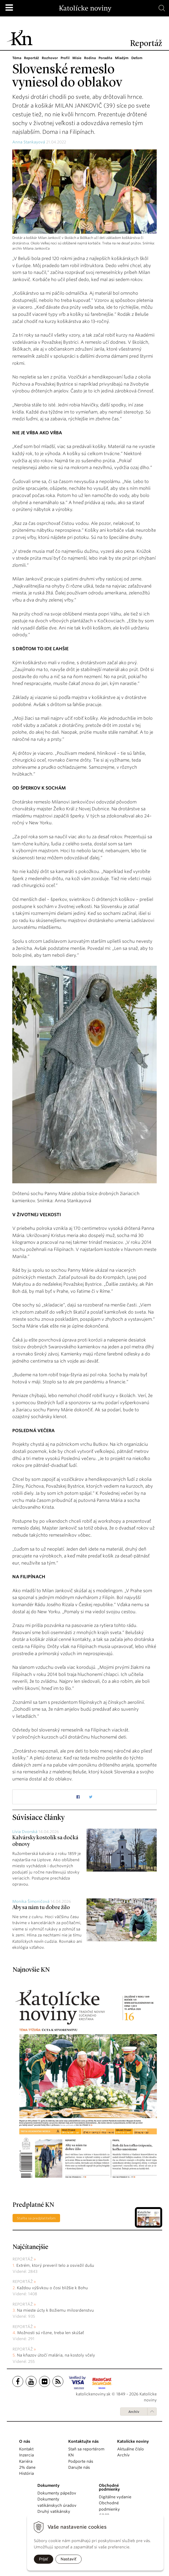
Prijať (43, 2559)
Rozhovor (50, 58)
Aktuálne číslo (130, 2449)
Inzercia (26, 2455)
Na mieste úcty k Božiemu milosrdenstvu (55, 2310)
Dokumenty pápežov (56, 2493)
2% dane (27, 2467)
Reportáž (31, 58)
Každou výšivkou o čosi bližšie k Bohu (52, 2288)
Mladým (122, 58)
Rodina (90, 58)
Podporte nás (80, 2461)
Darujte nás (79, 2467)
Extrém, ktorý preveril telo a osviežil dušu (55, 2265)
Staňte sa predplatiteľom (36, 2218)
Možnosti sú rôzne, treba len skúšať (50, 2333)
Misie (76, 58)
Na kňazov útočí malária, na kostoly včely (56, 2355)
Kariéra (25, 2461)
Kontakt (26, 2449)
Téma (16, 58)
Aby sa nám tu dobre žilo (41, 1907)
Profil (65, 58)
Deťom (137, 58)
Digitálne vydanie (115, 2497)
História (26, 2473)
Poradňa (105, 58)
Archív (133, 2412)
